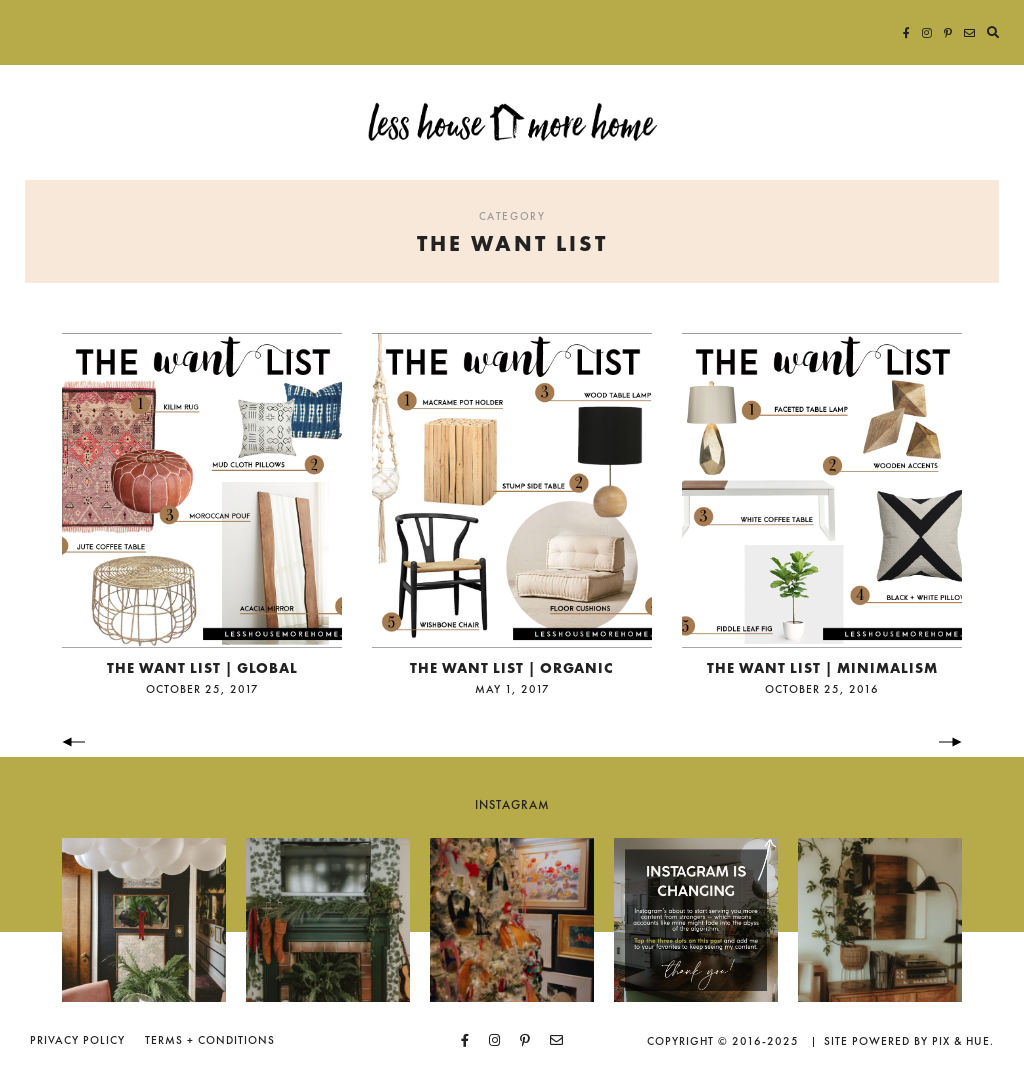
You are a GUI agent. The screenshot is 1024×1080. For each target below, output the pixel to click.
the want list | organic (512, 668)
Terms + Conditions (210, 1040)
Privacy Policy (77, 1040)
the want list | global (202, 668)
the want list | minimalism (822, 668)
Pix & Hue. (963, 1041)
